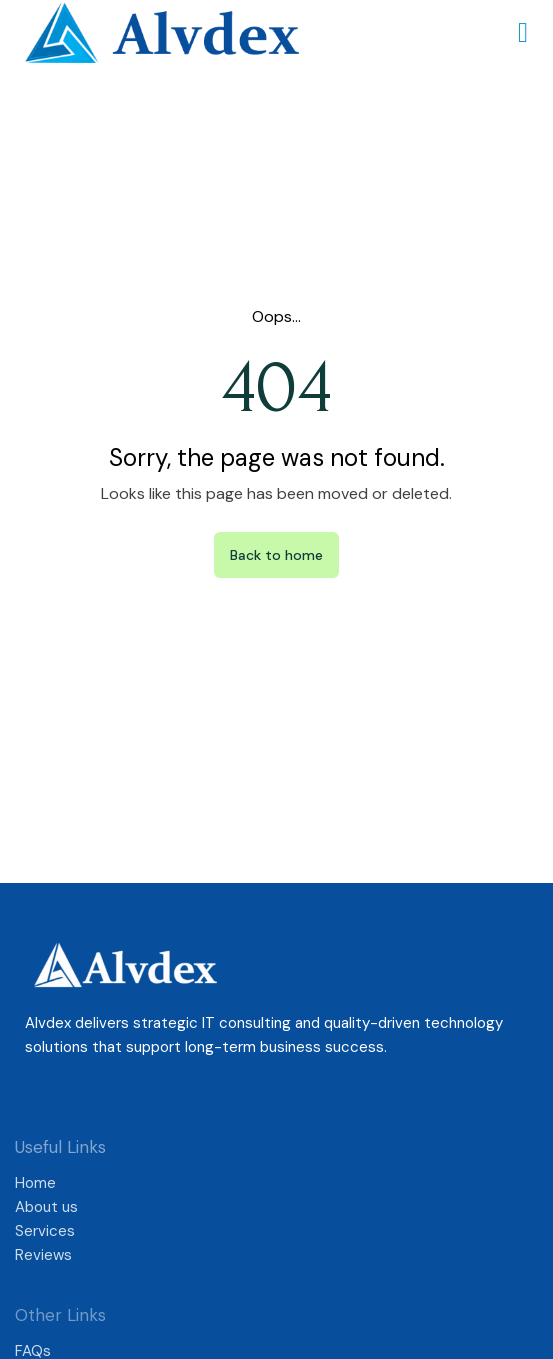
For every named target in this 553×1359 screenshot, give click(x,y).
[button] (523, 33)
